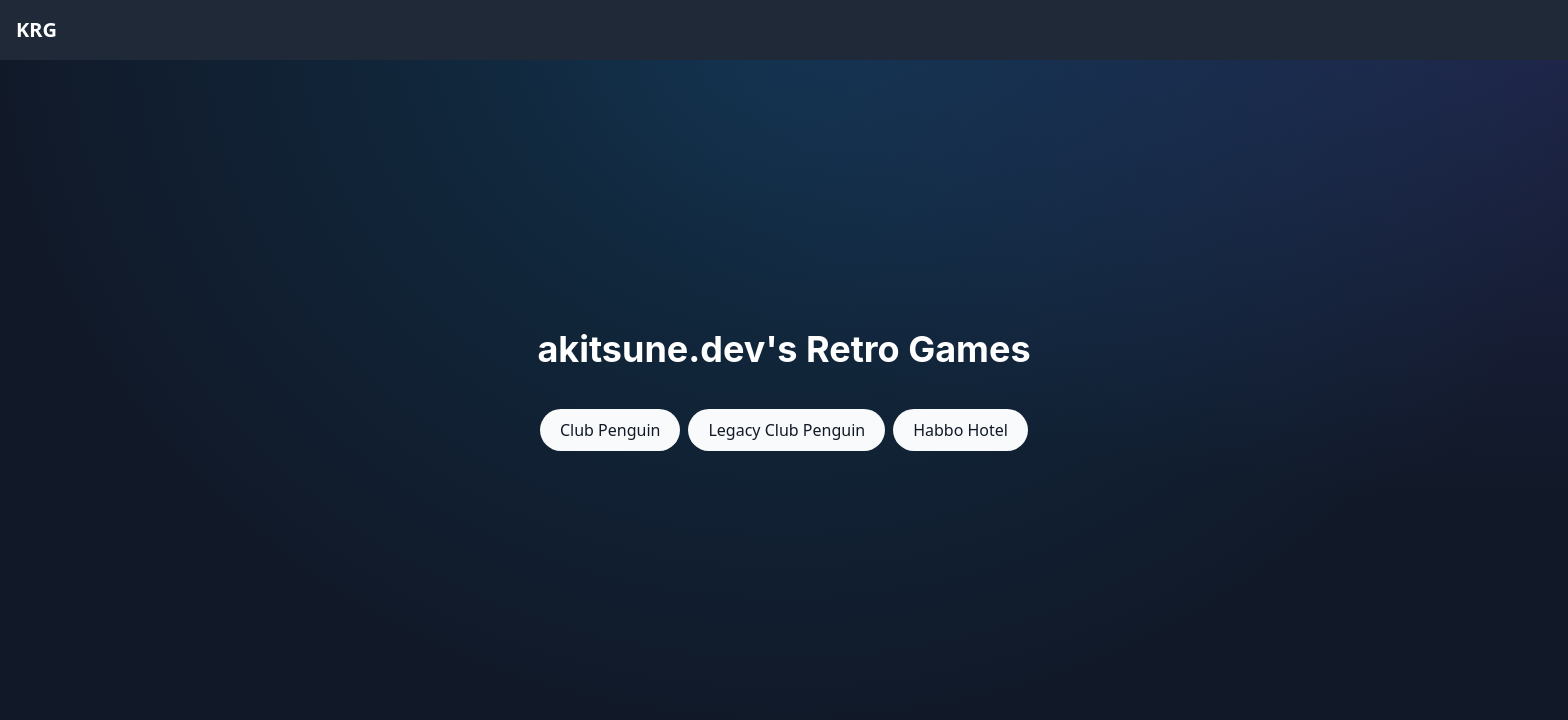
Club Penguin (610, 430)
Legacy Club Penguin (786, 430)
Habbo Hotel (960, 430)
